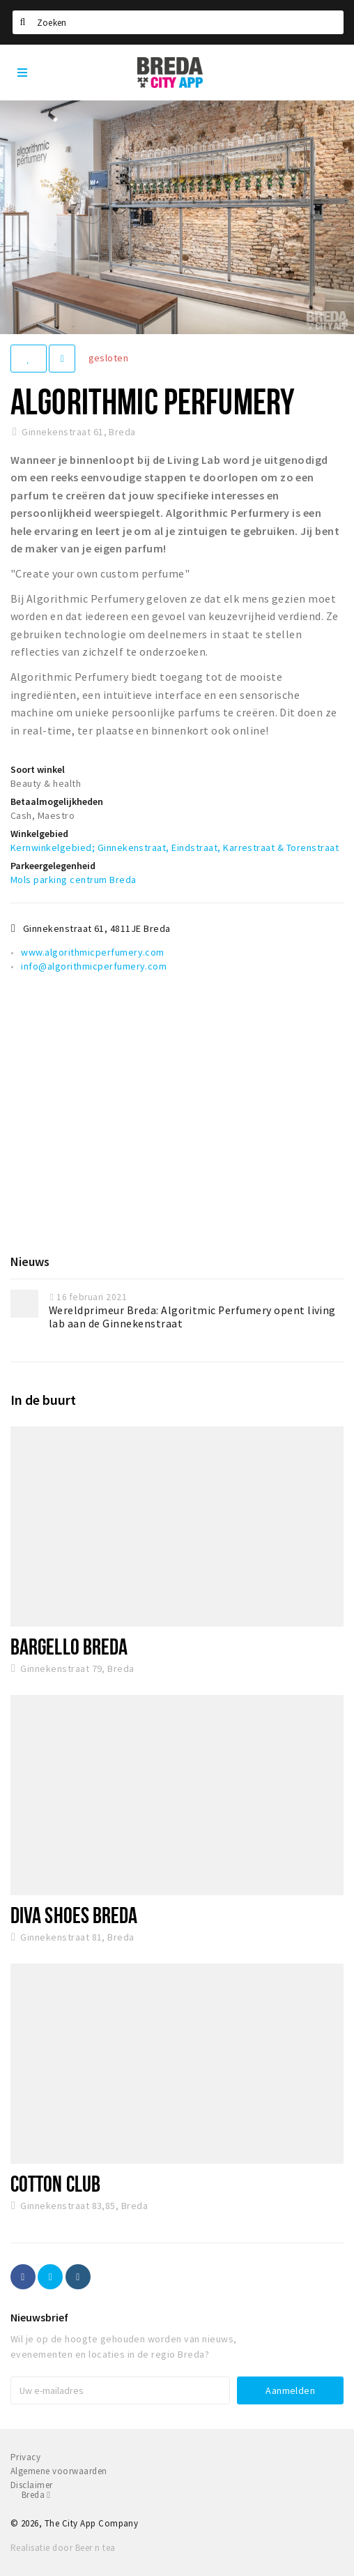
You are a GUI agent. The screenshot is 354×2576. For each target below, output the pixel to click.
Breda (36, 2495)
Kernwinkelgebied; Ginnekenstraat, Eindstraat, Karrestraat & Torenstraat (174, 847)
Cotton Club (55, 2183)
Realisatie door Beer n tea (62, 2548)
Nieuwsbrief (39, 2317)
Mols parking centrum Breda (73, 879)
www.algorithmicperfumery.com (92, 952)
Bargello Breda (69, 1646)
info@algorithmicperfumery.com (94, 966)
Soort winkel (37, 769)
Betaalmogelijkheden (56, 801)
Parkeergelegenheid (52, 865)
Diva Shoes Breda (74, 1915)
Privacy (25, 2457)
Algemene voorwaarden (58, 2471)
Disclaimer (31, 2485)
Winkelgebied (39, 833)
